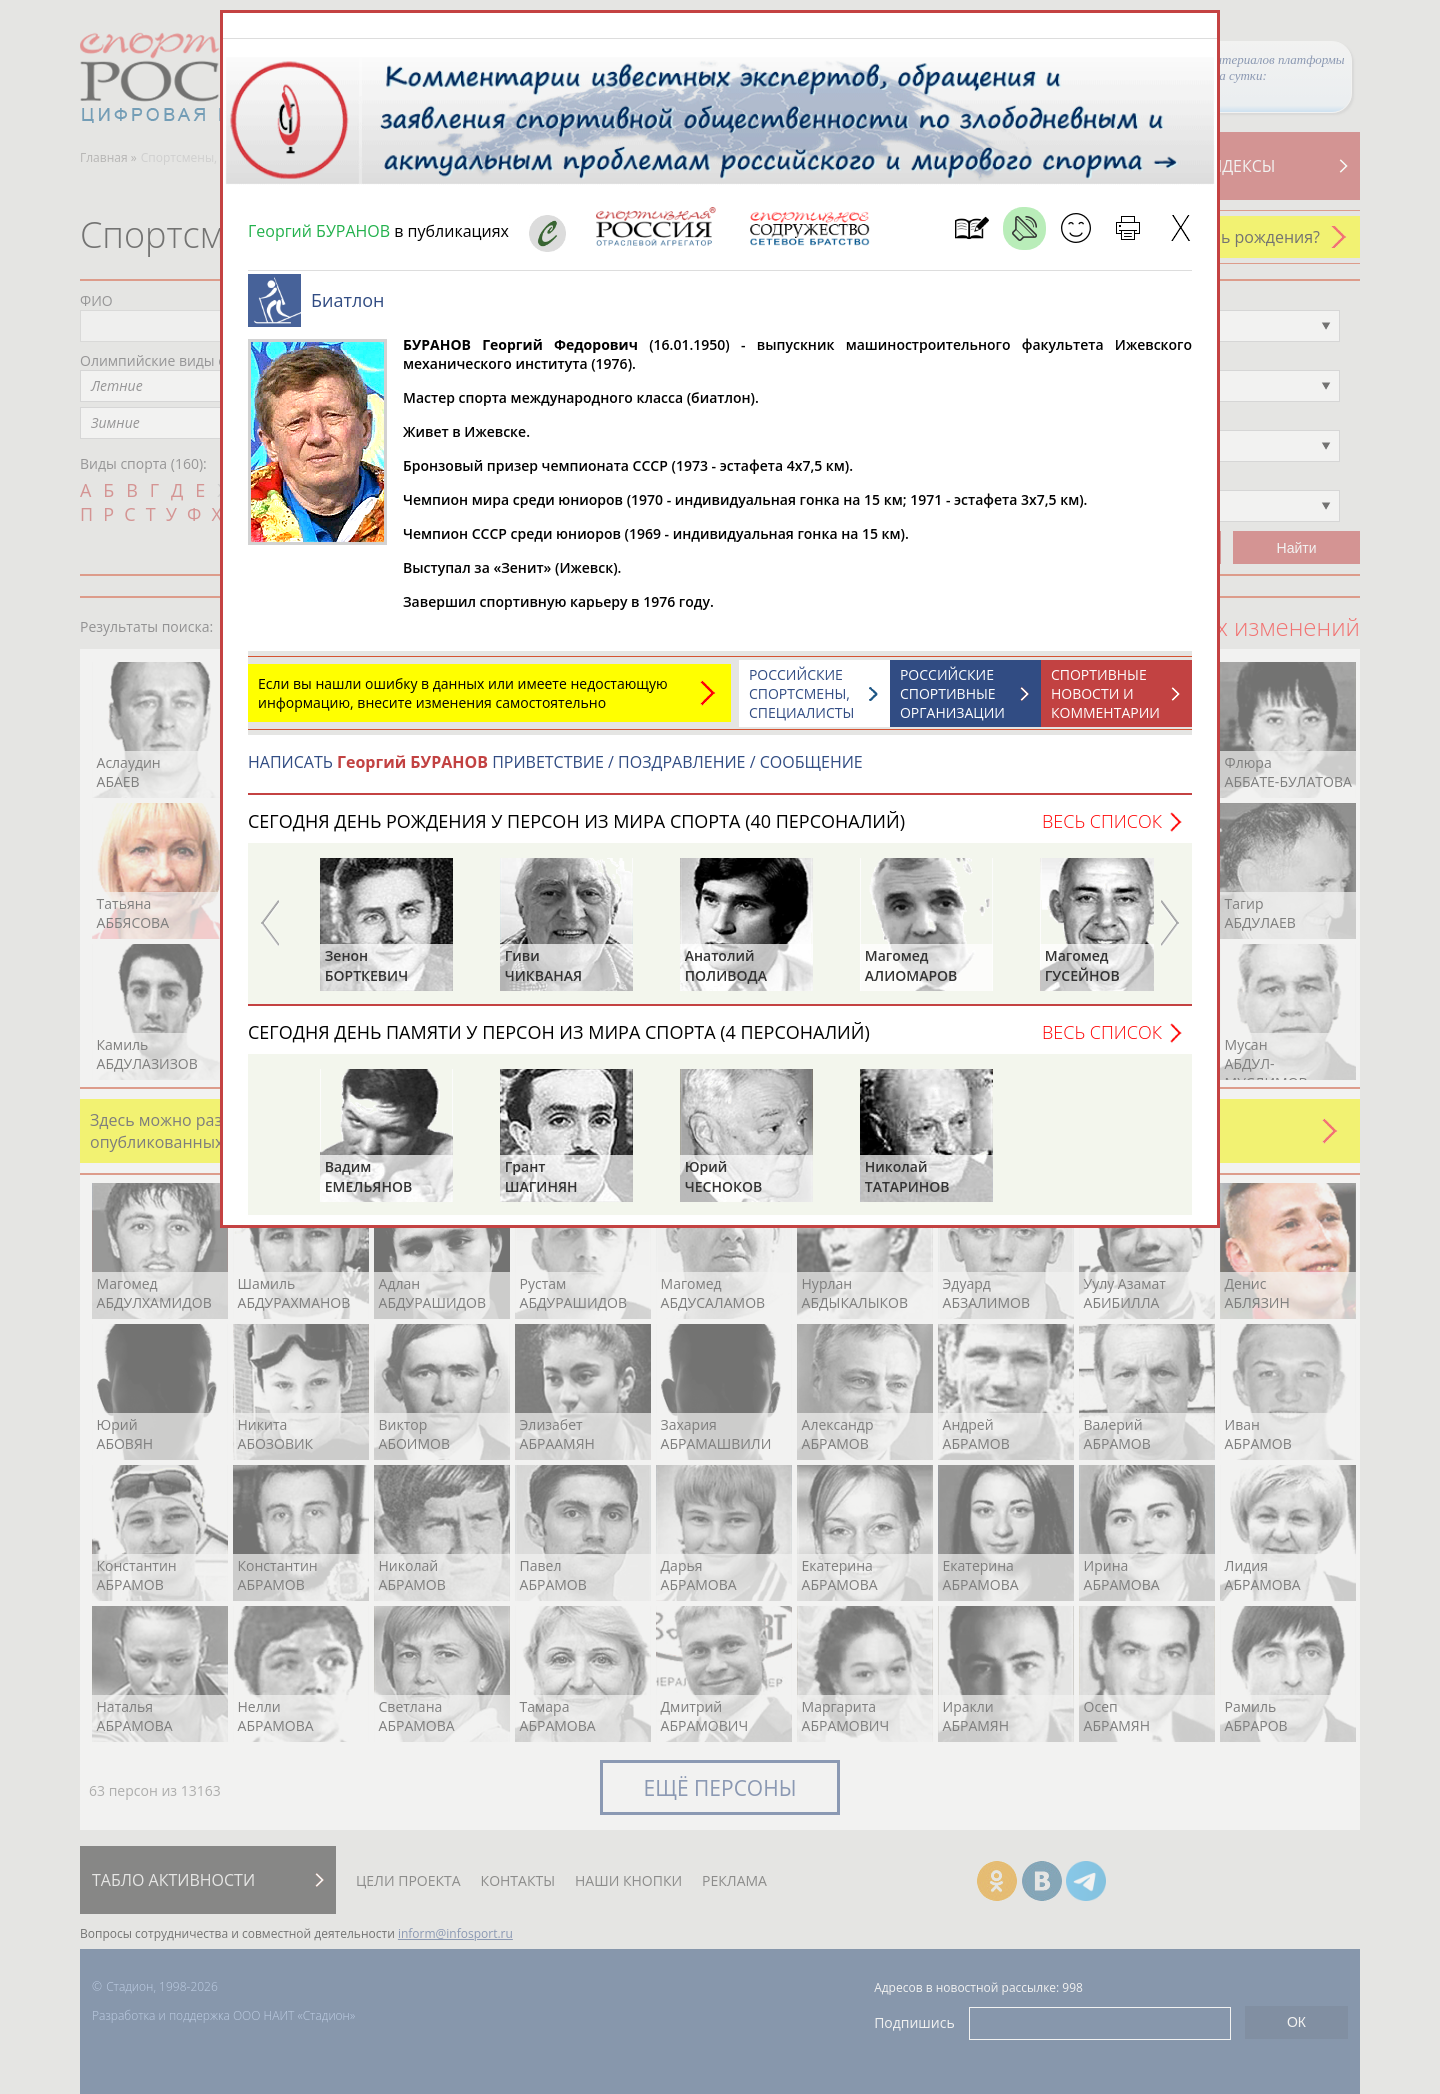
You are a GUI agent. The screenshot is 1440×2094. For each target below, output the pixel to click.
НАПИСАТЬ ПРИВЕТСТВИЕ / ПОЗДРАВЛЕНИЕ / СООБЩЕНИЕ (555, 762)
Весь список (1102, 821)
